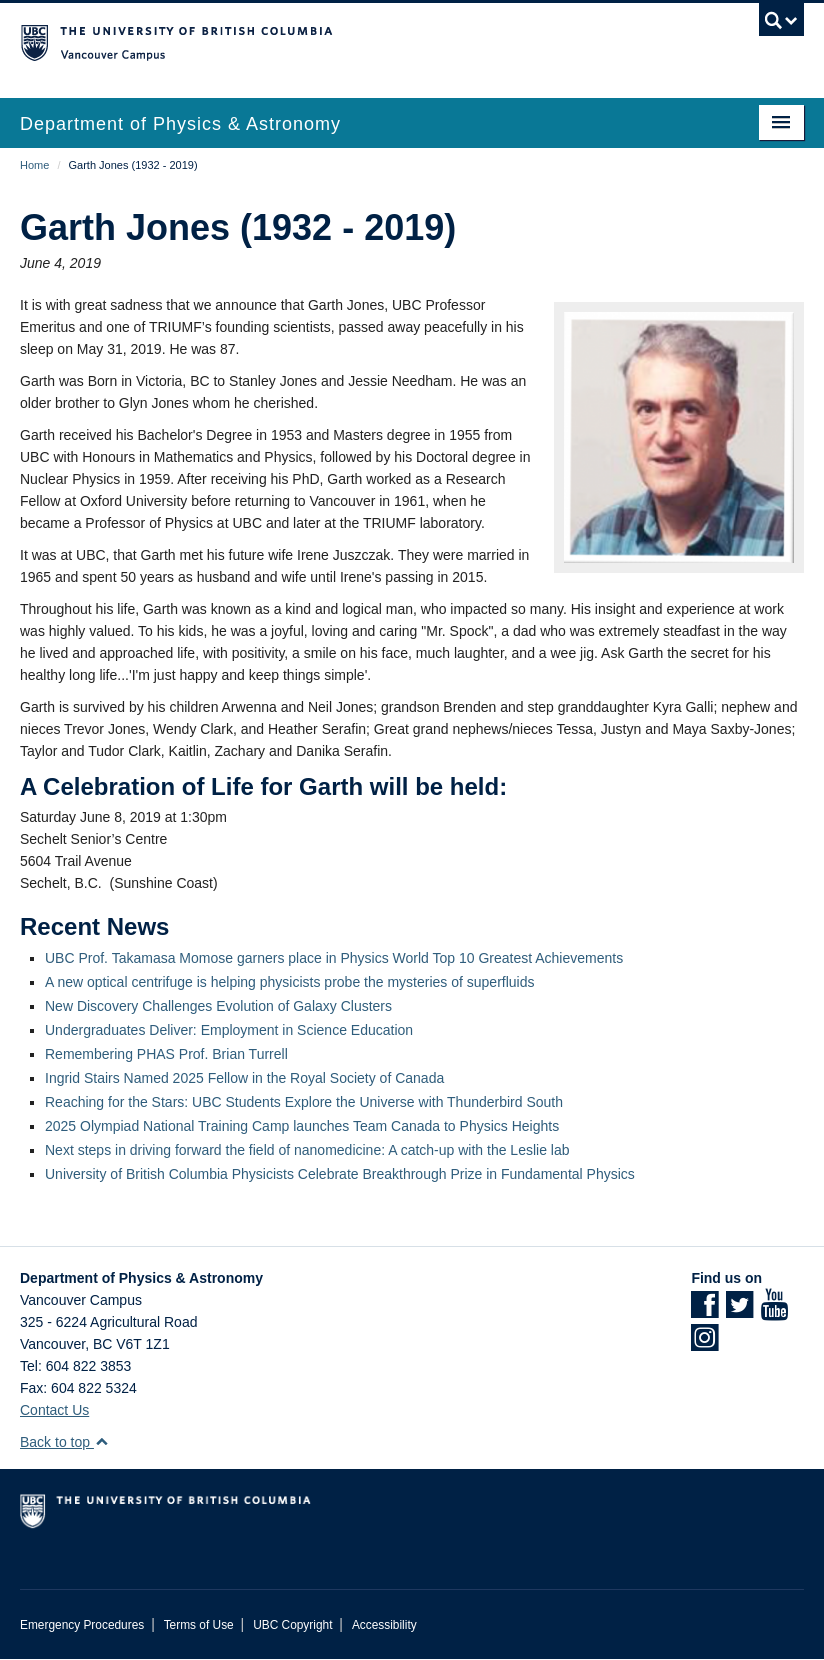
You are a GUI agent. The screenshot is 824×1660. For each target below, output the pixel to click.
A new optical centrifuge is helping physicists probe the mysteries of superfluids (289, 982)
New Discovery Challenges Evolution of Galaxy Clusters (218, 1006)
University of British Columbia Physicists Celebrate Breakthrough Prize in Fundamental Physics (340, 1174)
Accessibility (384, 1625)
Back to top (64, 1442)
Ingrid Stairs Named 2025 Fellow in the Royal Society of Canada (244, 1078)
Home (34, 165)
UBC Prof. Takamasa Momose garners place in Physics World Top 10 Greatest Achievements (334, 958)
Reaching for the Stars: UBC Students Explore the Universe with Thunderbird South (304, 1102)
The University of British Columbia (353, 41)
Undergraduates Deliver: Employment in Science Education (229, 1030)
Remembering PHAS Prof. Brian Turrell (166, 1054)
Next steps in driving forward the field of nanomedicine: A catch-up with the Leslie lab (307, 1150)
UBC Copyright (292, 1625)
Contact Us (54, 1410)
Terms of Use (199, 1625)
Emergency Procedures (82, 1625)
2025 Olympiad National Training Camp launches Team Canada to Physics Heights (302, 1126)
